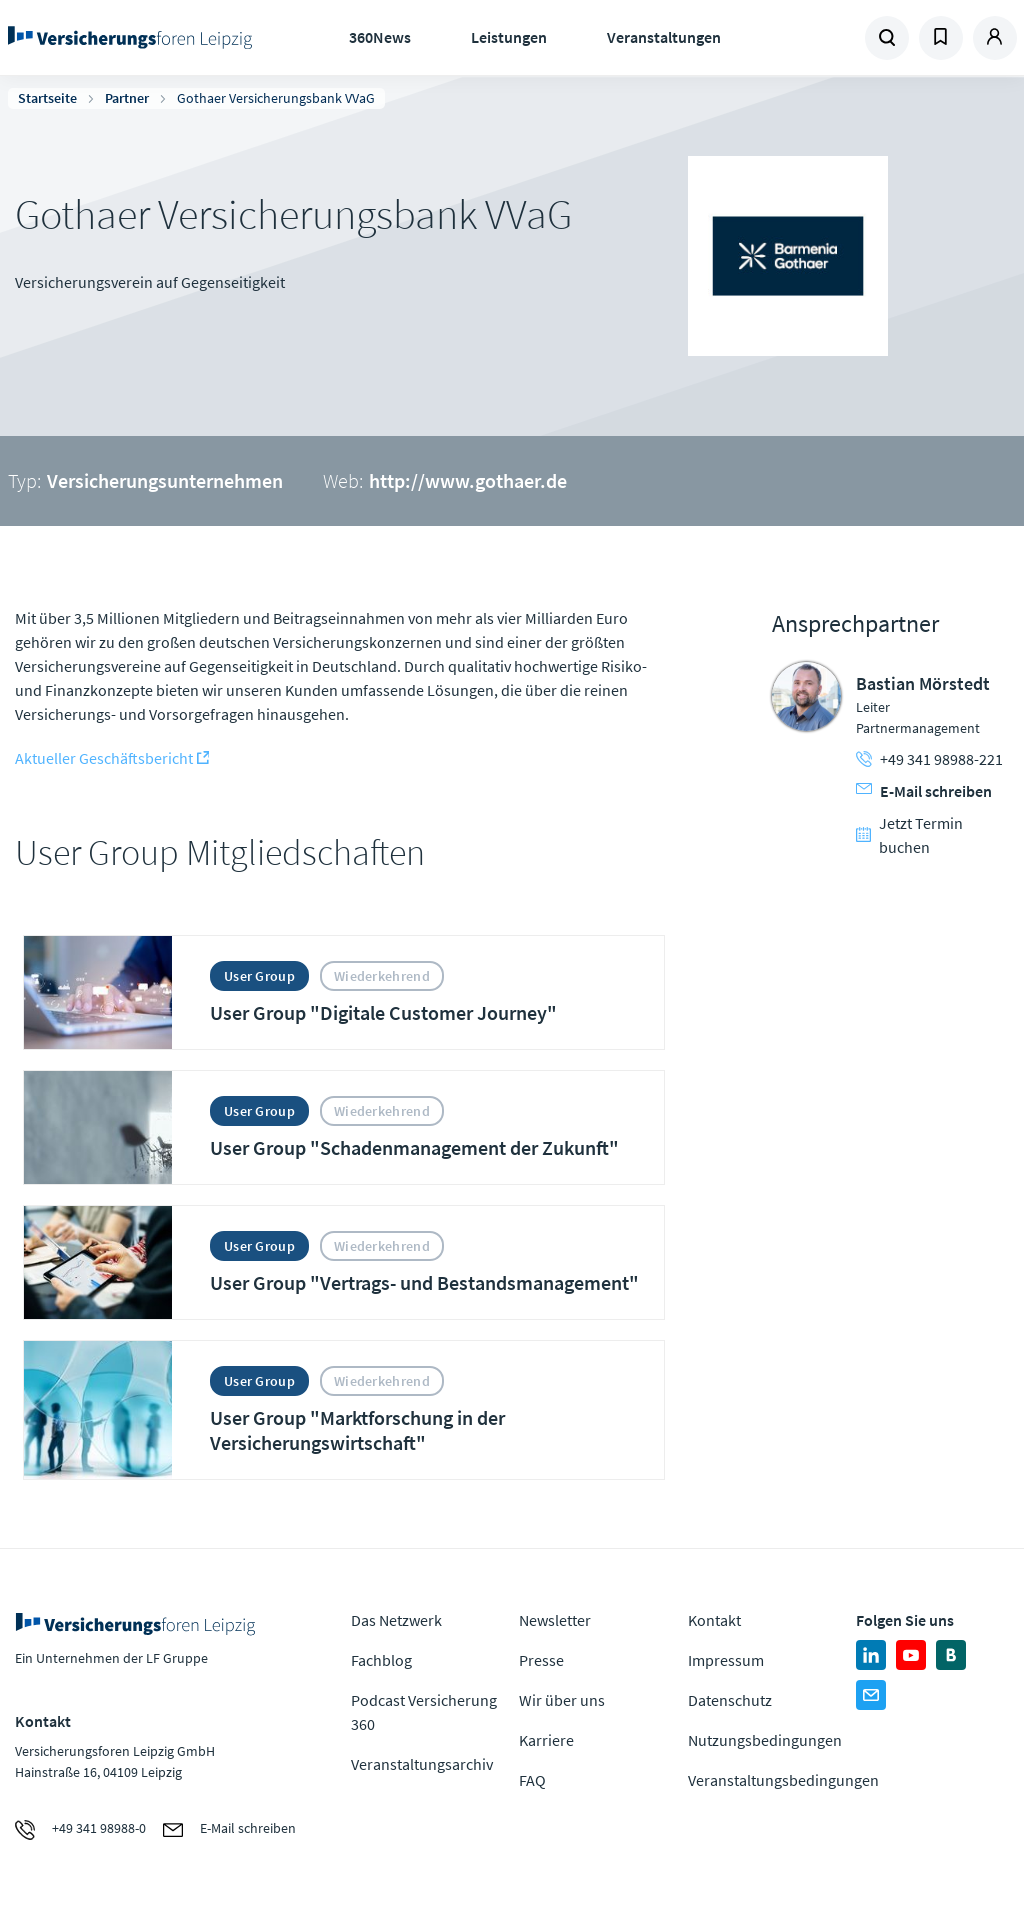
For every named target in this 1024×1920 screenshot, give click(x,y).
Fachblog (381, 1660)
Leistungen (509, 37)
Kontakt (714, 1620)
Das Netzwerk (396, 1620)
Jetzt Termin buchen (909, 835)
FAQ (532, 1780)
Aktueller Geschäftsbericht (104, 758)
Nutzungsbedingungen (765, 1740)
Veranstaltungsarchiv (422, 1764)
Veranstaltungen (664, 37)
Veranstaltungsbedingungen (783, 1780)
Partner (127, 98)
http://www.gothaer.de (468, 480)
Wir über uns (562, 1700)
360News (380, 37)
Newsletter (555, 1620)
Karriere (546, 1740)
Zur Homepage (130, 38)
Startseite (47, 98)
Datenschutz (730, 1700)
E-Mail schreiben (924, 791)
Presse (541, 1660)
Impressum (726, 1660)
